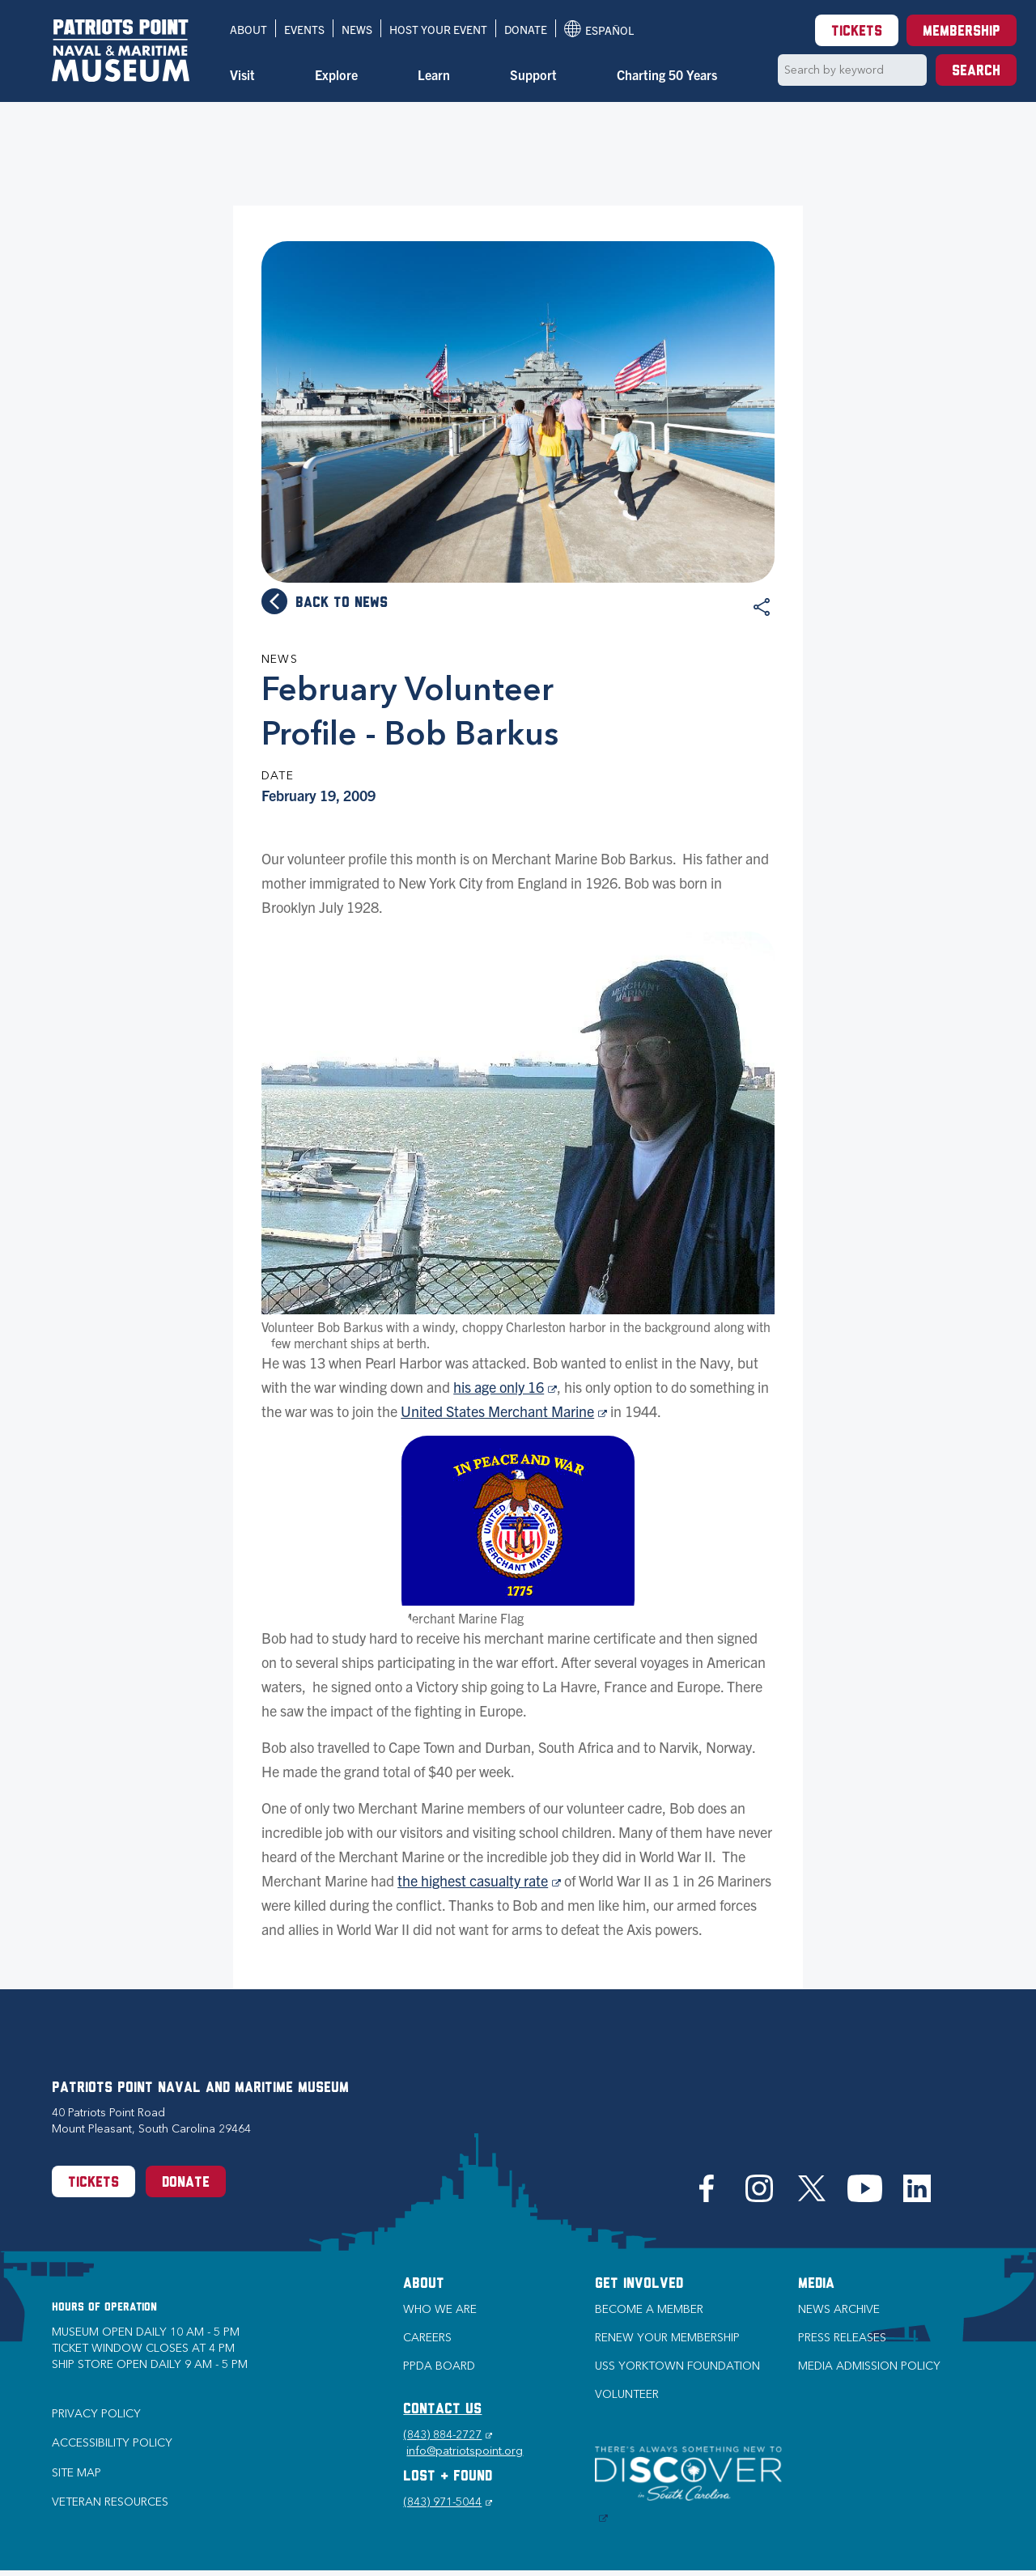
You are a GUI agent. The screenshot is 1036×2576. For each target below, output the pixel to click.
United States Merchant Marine (504, 1411)
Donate (525, 29)
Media (816, 2284)
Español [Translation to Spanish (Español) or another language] (599, 28)
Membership (961, 32)
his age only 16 (505, 1386)
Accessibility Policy (112, 2443)
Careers (427, 2338)
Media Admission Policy (869, 2366)
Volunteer (627, 2394)
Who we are (440, 2309)
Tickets (856, 32)
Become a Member (649, 2309)
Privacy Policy (96, 2414)
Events (304, 29)
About (248, 29)
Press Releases (842, 2338)
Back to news (341, 603)
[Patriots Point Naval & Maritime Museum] (120, 50)
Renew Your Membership (667, 2338)
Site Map (76, 2473)
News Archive (839, 2309)
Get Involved (639, 2284)
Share (762, 607)
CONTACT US (442, 2409)
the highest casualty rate (479, 1880)
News (357, 29)
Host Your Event (438, 29)
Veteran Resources (110, 2502)
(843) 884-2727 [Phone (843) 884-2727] (447, 2435)
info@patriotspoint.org (464, 2451)
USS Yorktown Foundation (677, 2366)
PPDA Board (439, 2366)
